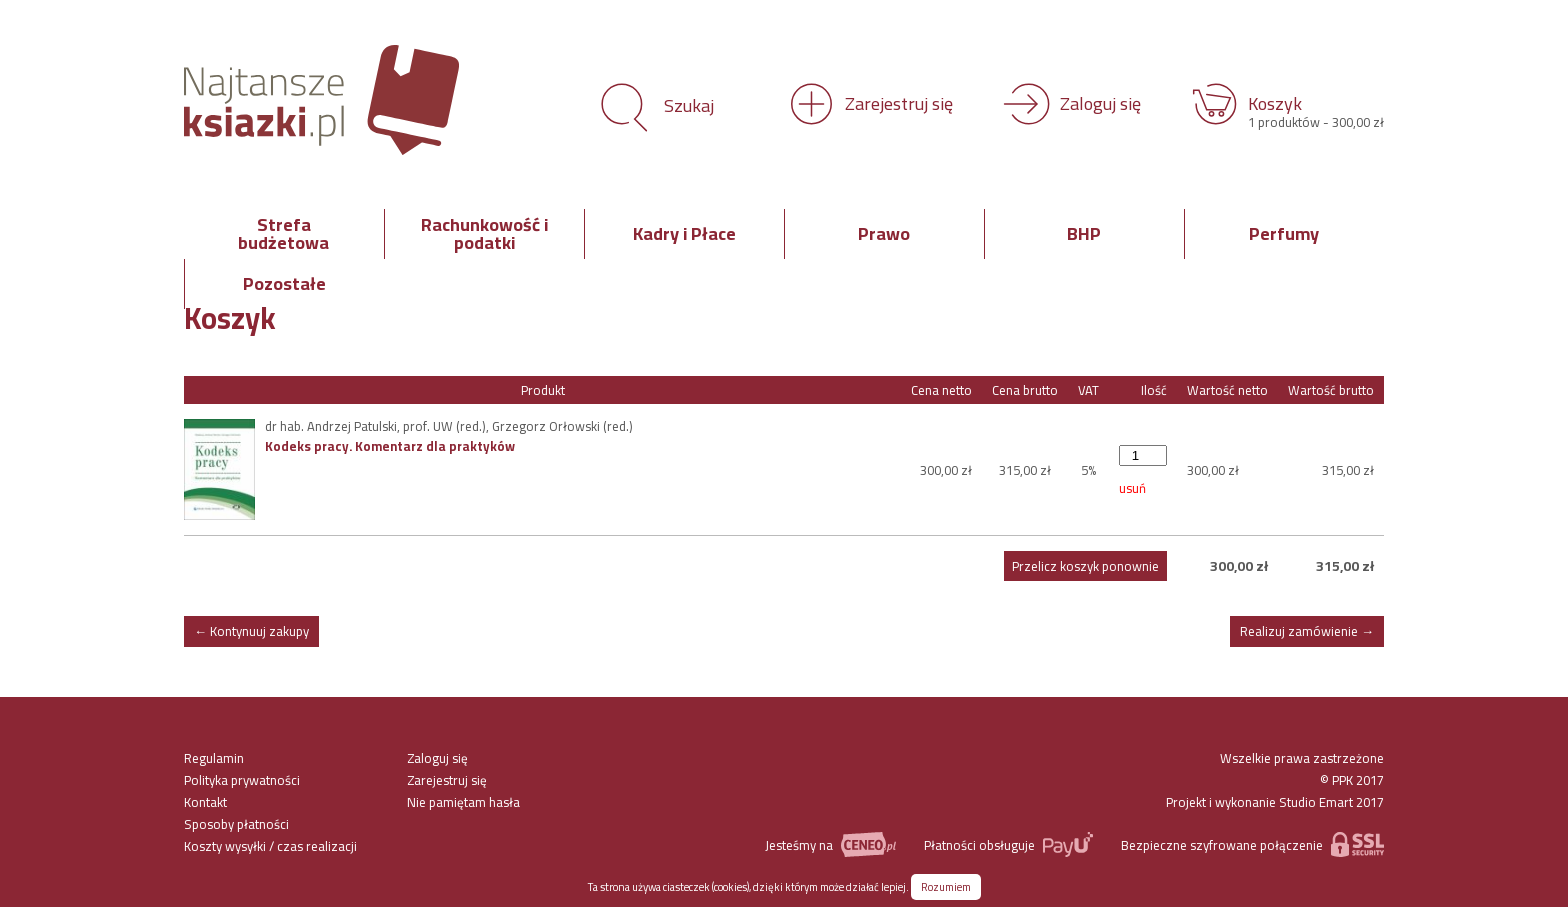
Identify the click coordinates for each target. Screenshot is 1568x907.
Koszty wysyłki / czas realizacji (270, 846)
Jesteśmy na (830, 844)
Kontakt (205, 802)
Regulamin (214, 758)
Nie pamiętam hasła (463, 802)
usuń (1132, 488)
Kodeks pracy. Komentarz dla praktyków (390, 446)
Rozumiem (946, 887)
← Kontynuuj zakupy (251, 631)
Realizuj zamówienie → (1307, 631)
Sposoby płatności (236, 824)
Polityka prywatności (242, 780)
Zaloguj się (437, 758)
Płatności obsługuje (1008, 844)
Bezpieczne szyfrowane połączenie (1252, 844)
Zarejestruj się (447, 780)
